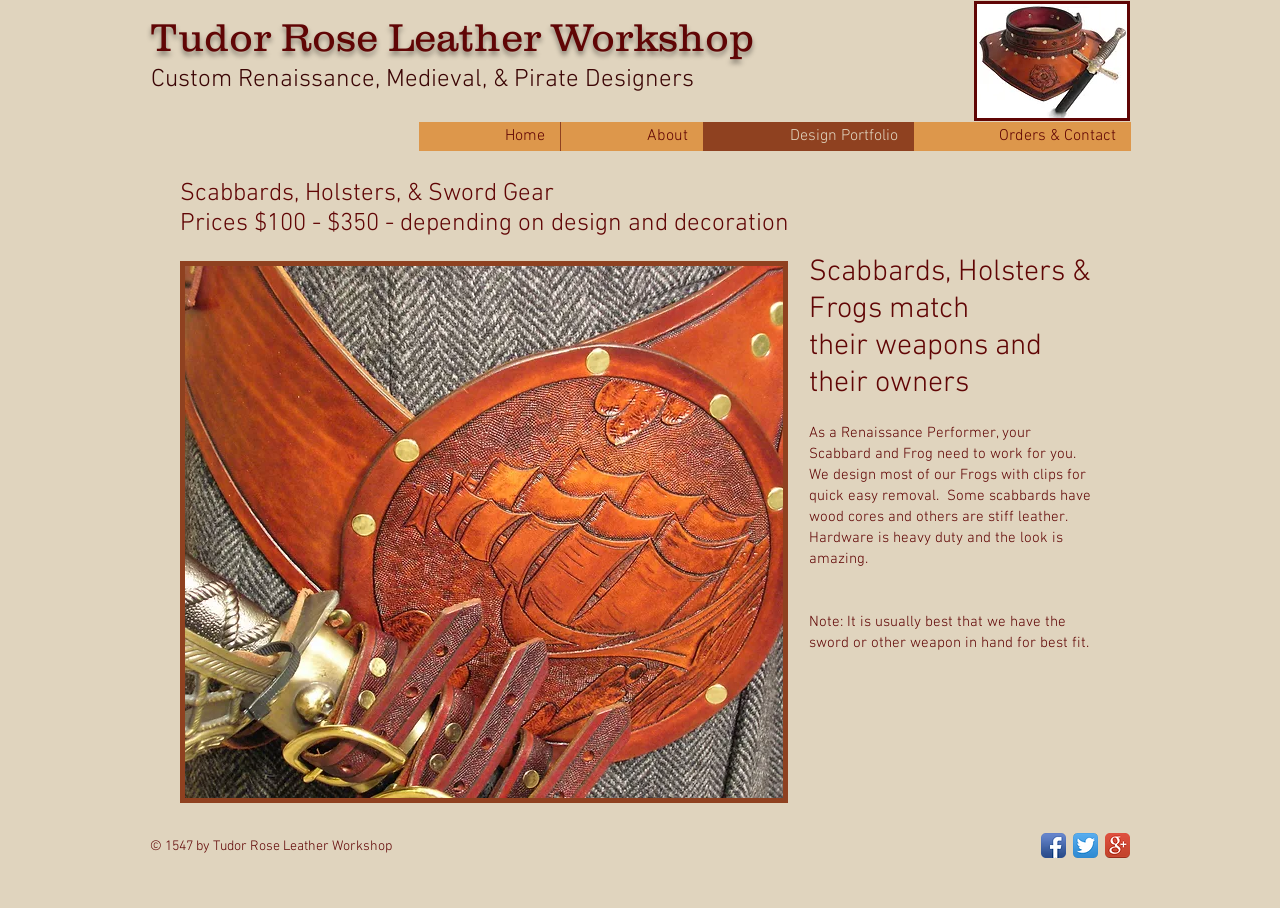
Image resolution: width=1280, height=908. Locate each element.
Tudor (211, 36)
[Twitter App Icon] (1085, 845)
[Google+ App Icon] (1117, 845)
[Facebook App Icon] (1053, 845)
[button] (484, 532)
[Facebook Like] (903, 835)
